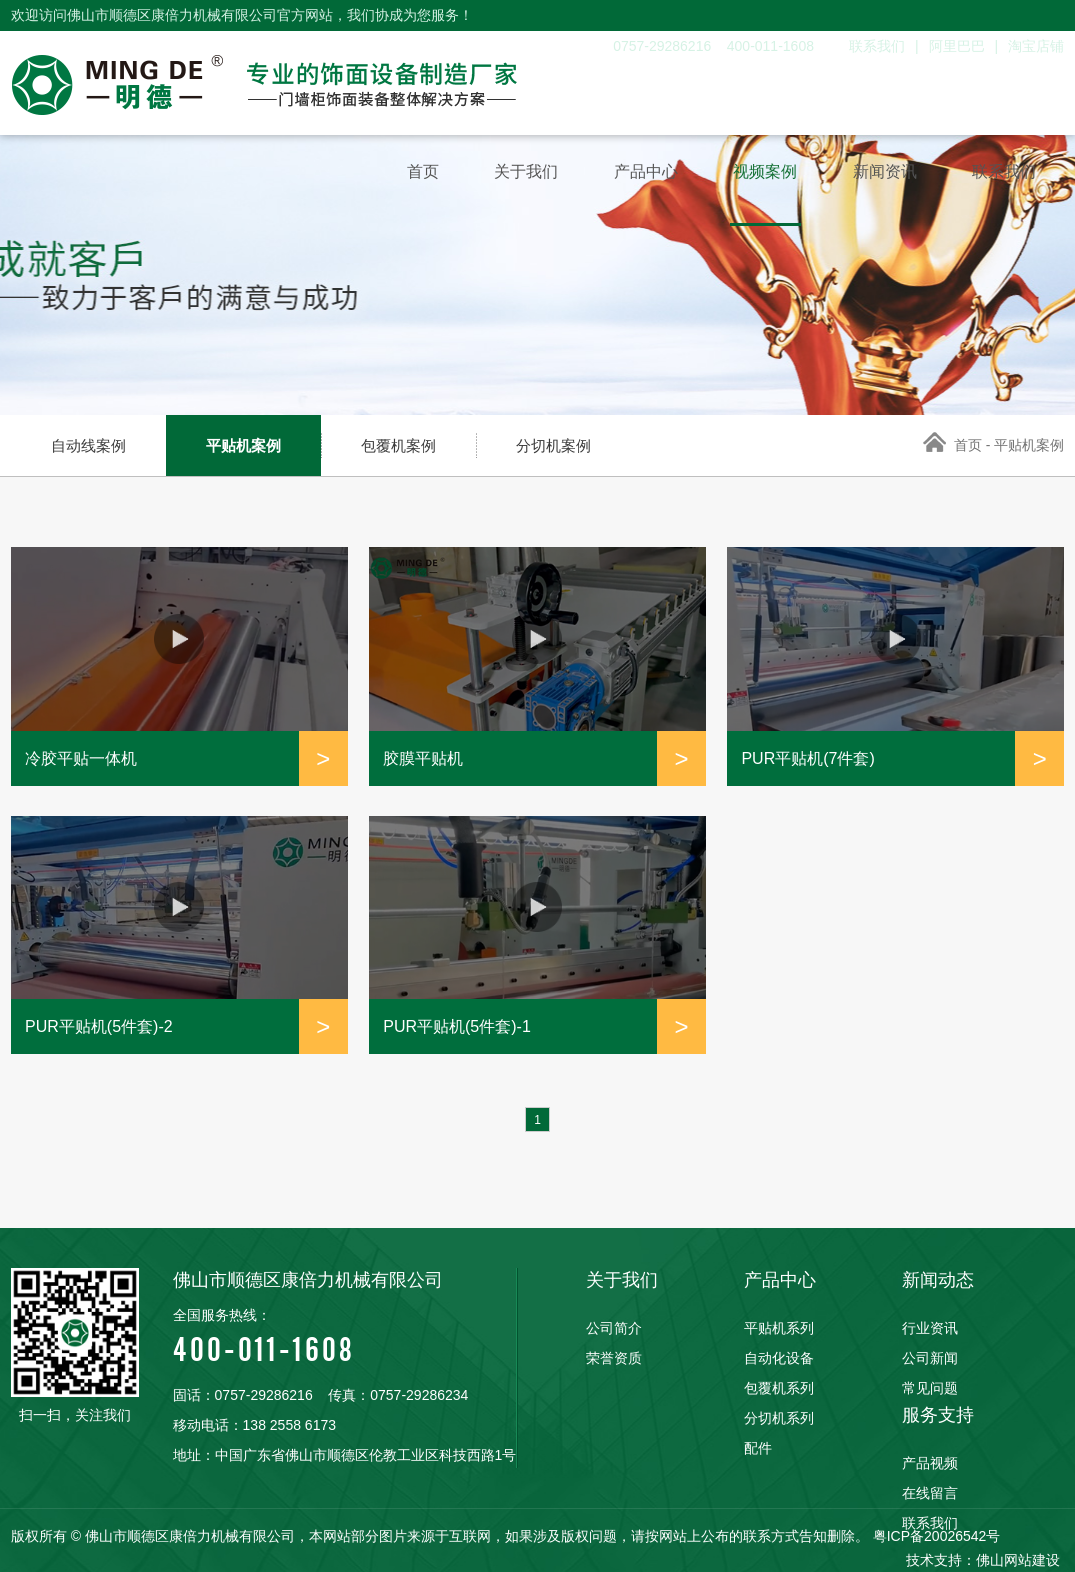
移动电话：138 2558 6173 (254, 1425)
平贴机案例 (243, 445)
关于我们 (506, 173)
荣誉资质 (614, 1358)
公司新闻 (930, 1358)
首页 (398, 173)
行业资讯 (930, 1328)
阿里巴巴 (957, 46)
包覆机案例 (398, 445)
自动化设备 (779, 1358)
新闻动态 (938, 1280)
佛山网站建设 (1018, 1560)
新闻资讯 (878, 173)
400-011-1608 (345, 1334)
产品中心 (630, 173)
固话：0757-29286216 (243, 1395)
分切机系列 (779, 1418)
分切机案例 (553, 445)
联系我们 (877, 46)
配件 (758, 1448)
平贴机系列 (779, 1328)
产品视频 (930, 1463)
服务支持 (938, 1415)
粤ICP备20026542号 (937, 1536)
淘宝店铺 (1036, 46)
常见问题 (930, 1388)
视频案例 (754, 173)
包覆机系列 (779, 1388)
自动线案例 (88, 445)
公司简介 (614, 1328)
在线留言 (930, 1493)
